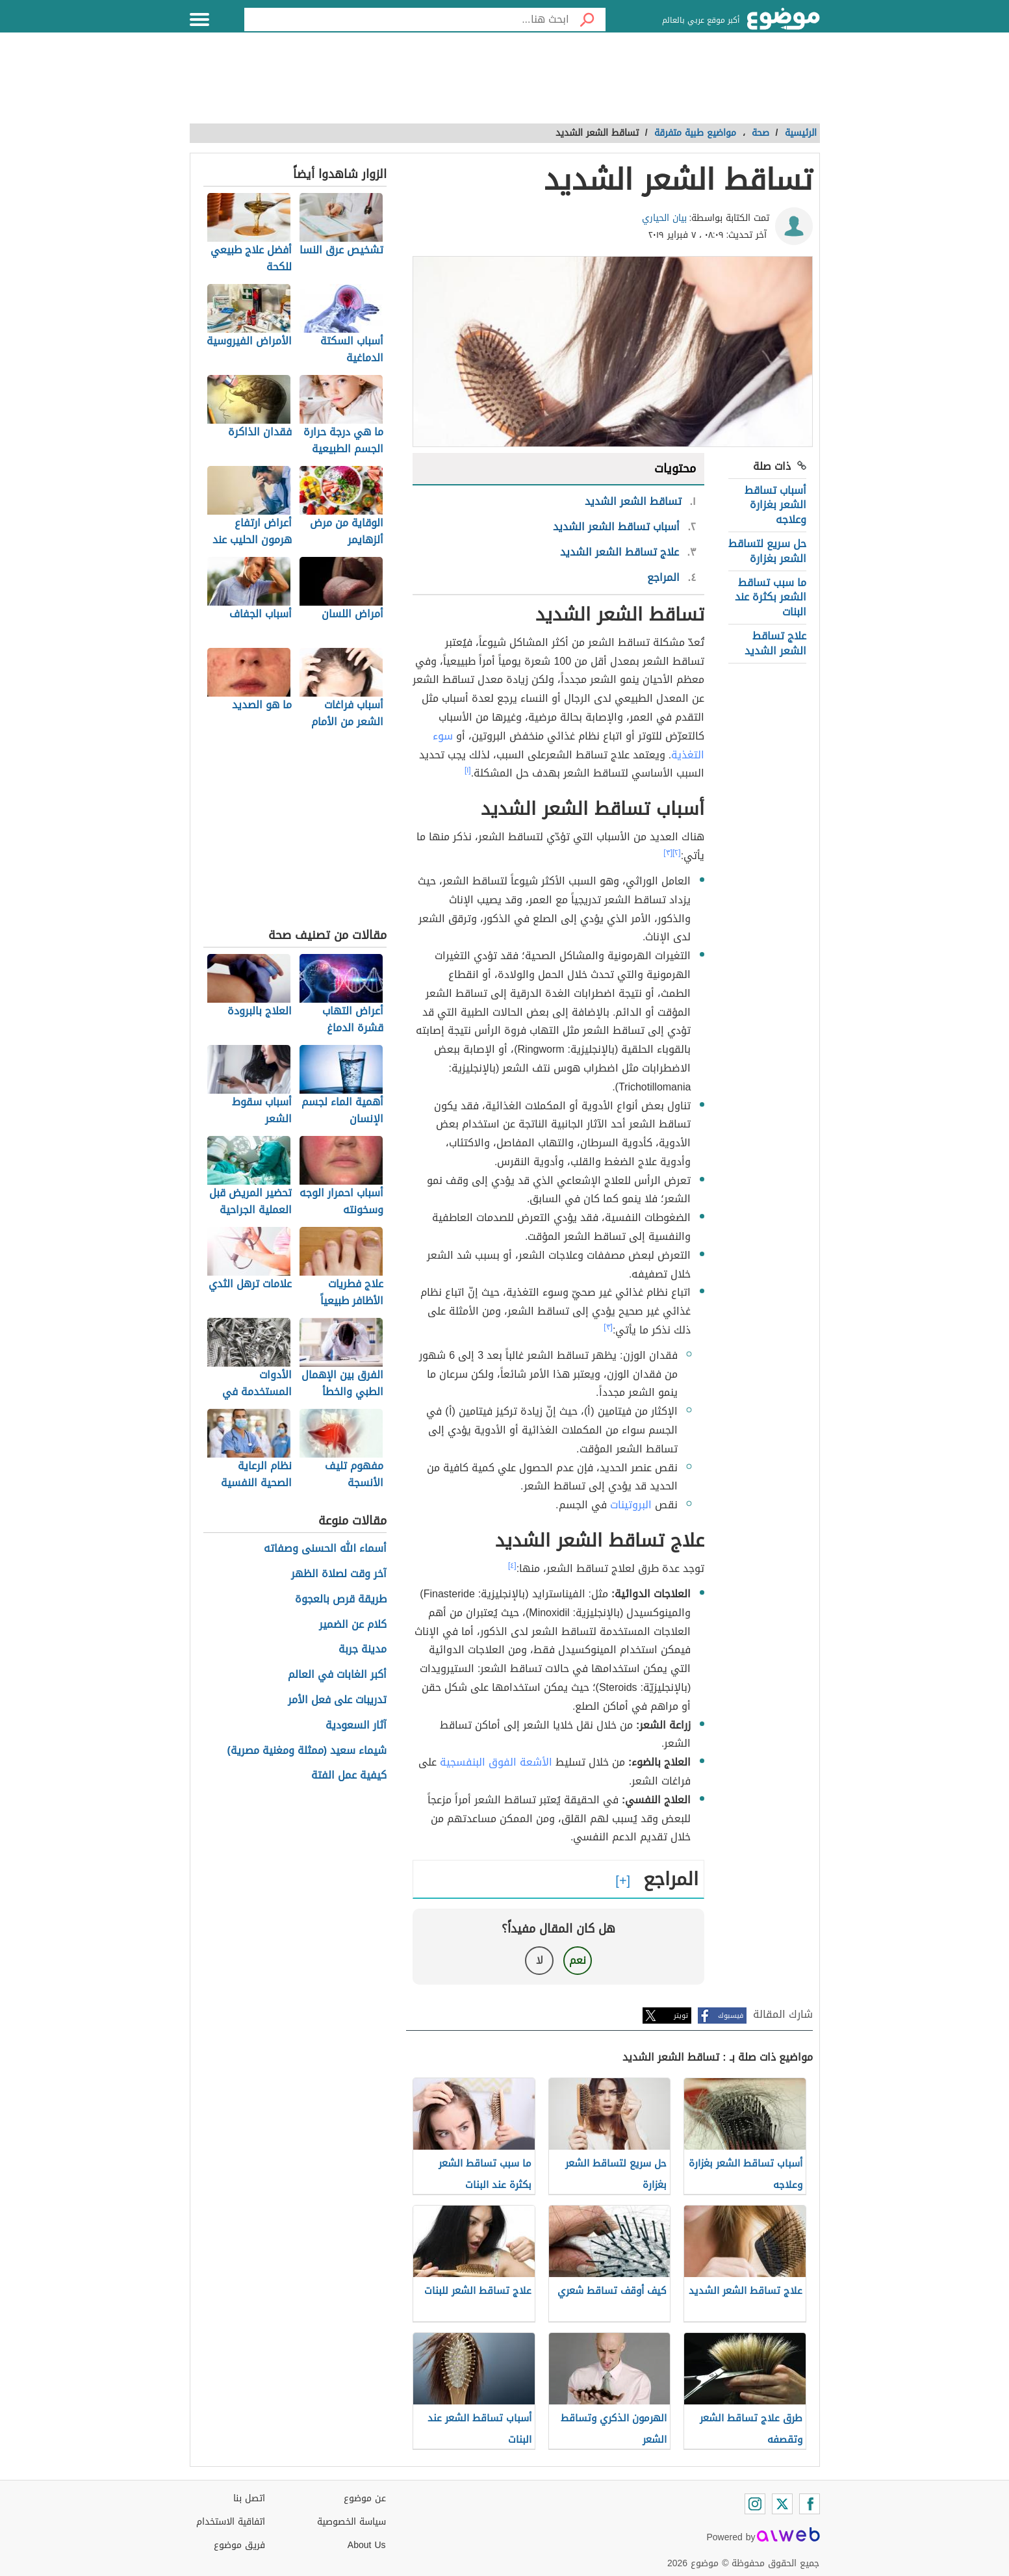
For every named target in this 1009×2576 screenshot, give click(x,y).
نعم (577, 1960)
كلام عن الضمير (353, 1625)
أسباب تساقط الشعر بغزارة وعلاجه (775, 505)
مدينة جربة (362, 1649)
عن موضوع (365, 2498)
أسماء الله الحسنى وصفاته (325, 1548)
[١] (468, 770)
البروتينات (631, 1505)
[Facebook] (809, 2503)
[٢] (676, 852)
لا (539, 1960)
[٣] (667, 852)
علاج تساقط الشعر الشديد (775, 643)
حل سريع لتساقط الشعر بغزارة (767, 551)
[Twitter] (782, 2503)
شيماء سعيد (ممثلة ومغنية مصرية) (307, 1751)
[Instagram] (755, 2503)
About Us (367, 2545)
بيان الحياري (664, 218)
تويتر (681, 2015)
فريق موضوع (239, 2545)
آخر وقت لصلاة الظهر (339, 1574)
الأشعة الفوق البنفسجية (496, 1762)
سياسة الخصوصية (351, 2522)
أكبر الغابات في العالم (337, 1675)
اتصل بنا (249, 2498)
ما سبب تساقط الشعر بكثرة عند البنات (770, 597)
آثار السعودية (356, 1725)
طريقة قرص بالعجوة (341, 1599)
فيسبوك (730, 2015)
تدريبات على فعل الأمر (337, 1700)
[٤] (512, 1565)
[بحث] (587, 19)
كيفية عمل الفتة (349, 1775)
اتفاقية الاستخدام (230, 2522)
